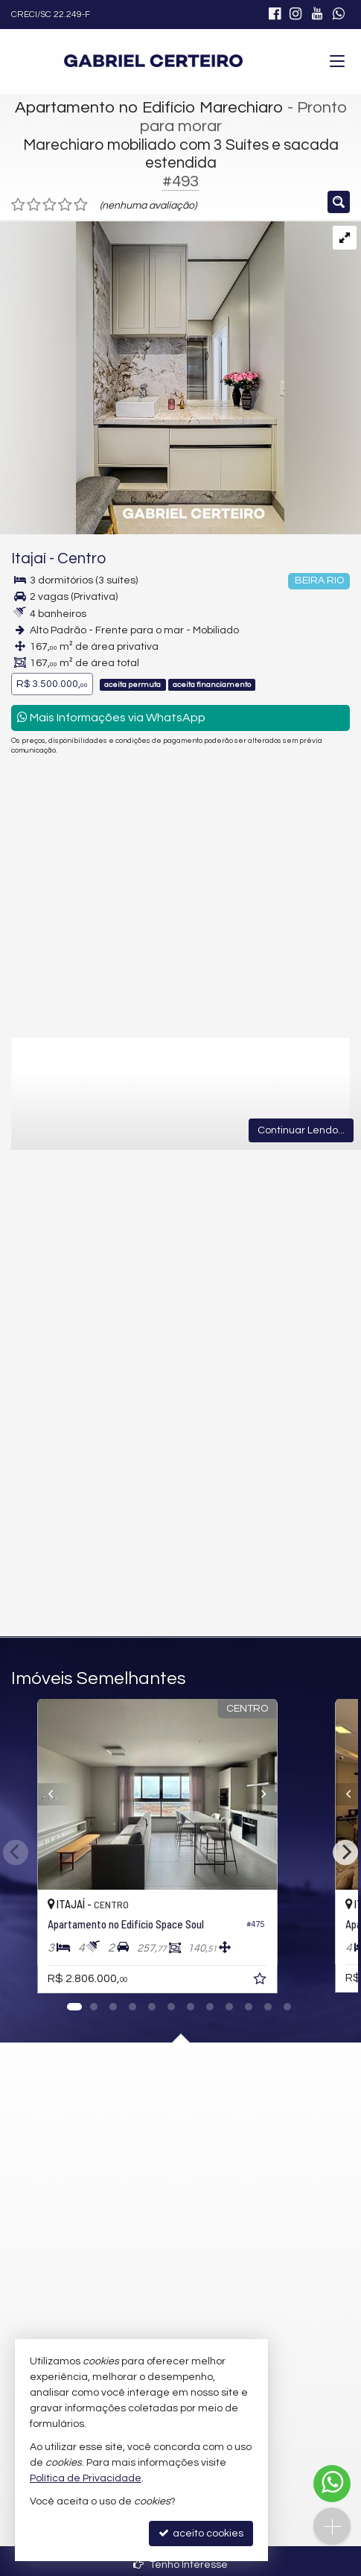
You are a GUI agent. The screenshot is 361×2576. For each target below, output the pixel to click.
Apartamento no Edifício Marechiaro (149, 107)
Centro (81, 558)
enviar (276, 1558)
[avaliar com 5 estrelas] (81, 204)
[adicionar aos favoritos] (307, 1981)
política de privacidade (244, 1471)
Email (67, 1353)
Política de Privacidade (85, 2478)
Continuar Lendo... (301, 1130)
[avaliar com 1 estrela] (18, 204)
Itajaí (28, 558)
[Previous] (46, 1794)
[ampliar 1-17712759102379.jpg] (142, 378)
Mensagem (81, 1220)
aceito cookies (201, 2533)
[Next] (315, 1794)
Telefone (75, 1404)
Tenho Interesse (180, 2564)
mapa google (120, 2161)
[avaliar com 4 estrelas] (65, 204)
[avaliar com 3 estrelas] (49, 204)
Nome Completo (93, 1302)
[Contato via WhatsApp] (332, 2483)
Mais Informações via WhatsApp (111, 717)
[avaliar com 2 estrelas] (34, 204)
